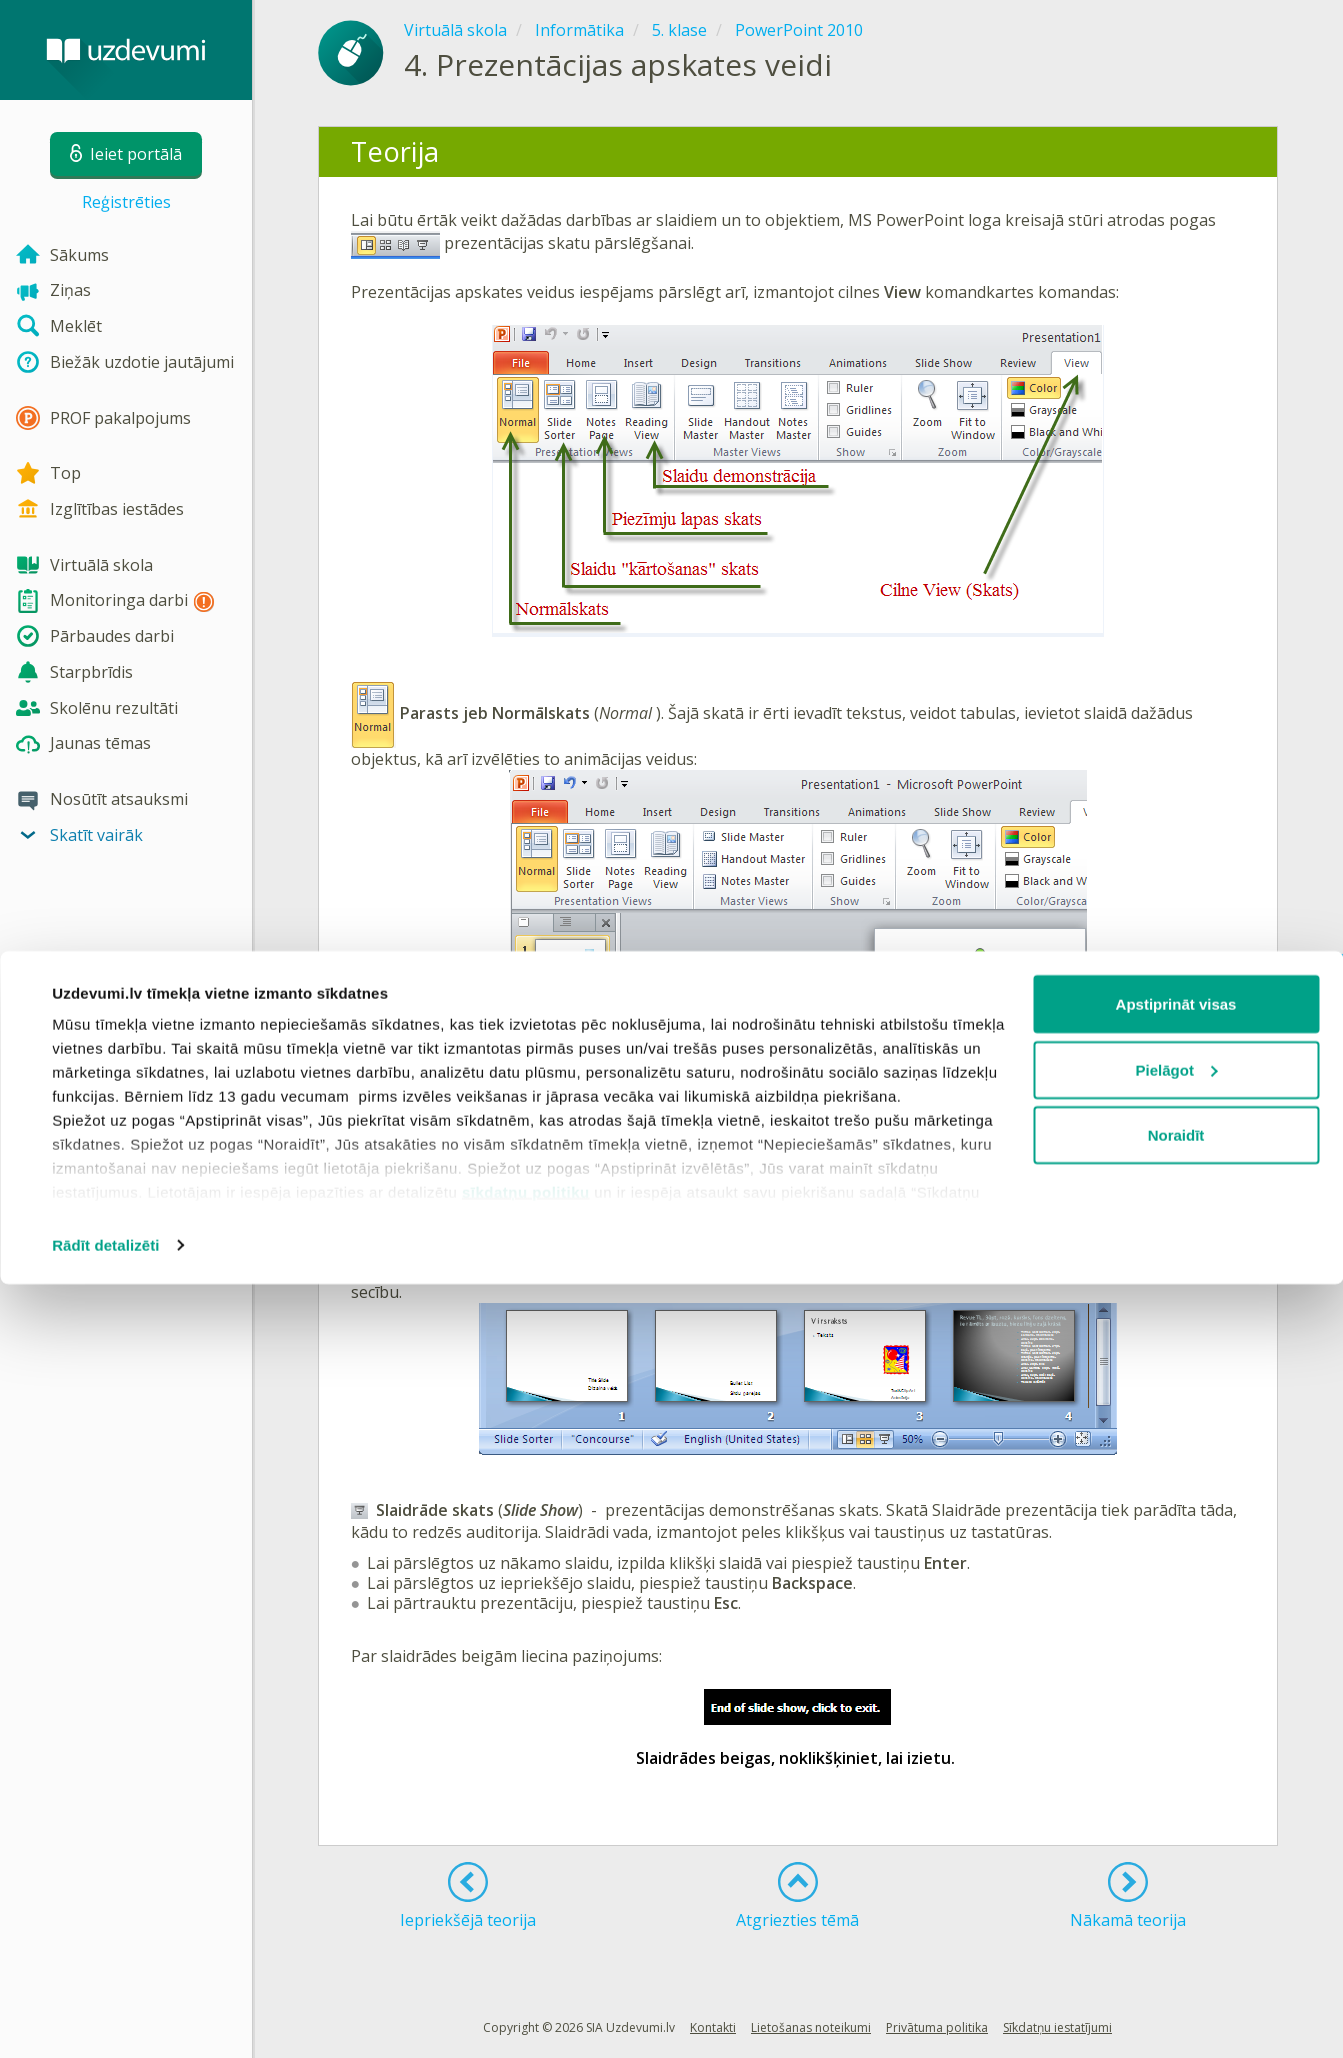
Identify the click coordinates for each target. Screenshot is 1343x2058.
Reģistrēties (126, 202)
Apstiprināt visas (1176, 1777)
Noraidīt (1176, 1908)
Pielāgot (1177, 1843)
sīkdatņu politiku (526, 1965)
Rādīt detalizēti (105, 2018)
